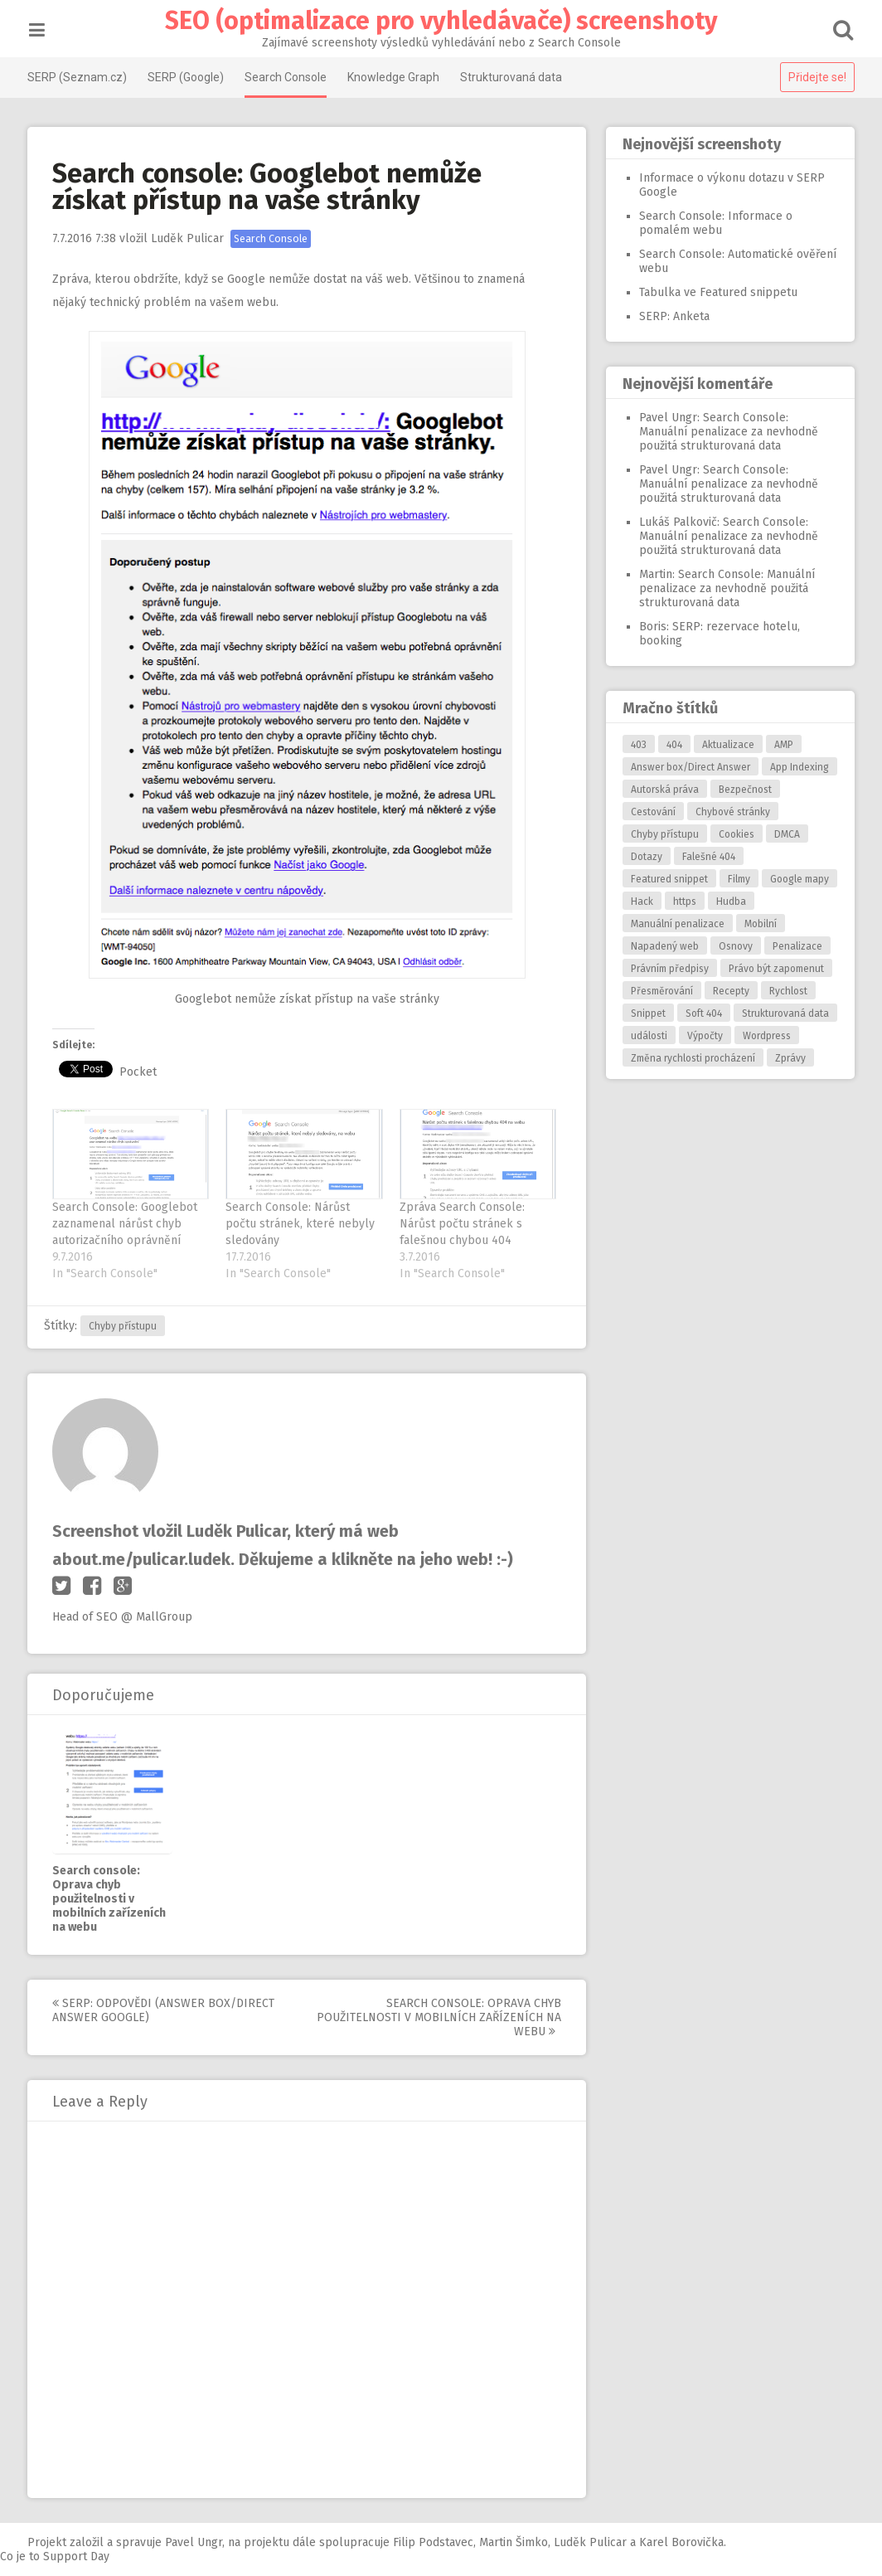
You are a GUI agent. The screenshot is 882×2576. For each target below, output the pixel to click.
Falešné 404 (707, 857)
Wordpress (765, 1036)
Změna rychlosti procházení (691, 1058)
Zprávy (788, 1058)
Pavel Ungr (666, 418)
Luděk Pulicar (189, 238)
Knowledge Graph (395, 77)
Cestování (651, 812)
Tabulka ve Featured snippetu (716, 292)
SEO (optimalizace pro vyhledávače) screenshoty (441, 21)
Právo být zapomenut (774, 969)
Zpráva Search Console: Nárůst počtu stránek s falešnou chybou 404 (463, 1223)
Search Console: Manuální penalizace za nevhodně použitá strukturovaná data (727, 432)
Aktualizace (726, 745)
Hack (640, 901)
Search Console (287, 77)
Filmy (737, 879)
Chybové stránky (731, 812)
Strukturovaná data (513, 77)
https (683, 901)
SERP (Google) (187, 77)
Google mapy (797, 879)
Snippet (646, 1013)
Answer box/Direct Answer (689, 767)
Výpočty (703, 1036)
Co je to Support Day (54, 2556)
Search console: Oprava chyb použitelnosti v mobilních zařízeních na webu (110, 1899)
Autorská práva (663, 789)
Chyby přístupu (124, 1326)
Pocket (139, 1072)
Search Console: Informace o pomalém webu (714, 223)
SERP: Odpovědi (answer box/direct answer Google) (165, 2010)
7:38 (86, 238)
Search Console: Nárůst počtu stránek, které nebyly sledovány (301, 1223)
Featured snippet (667, 879)
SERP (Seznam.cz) (78, 77)
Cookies (735, 834)
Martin (654, 574)
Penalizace (796, 946)
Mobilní (759, 924)
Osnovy (734, 946)
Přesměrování (660, 991)
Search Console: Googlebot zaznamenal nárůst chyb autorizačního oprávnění (126, 1223)
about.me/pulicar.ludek (143, 1559)
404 (673, 745)
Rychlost (787, 991)
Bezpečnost (743, 789)
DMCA (785, 834)
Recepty (729, 991)
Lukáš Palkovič (676, 522)
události (647, 1036)
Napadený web (663, 946)
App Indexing (797, 767)
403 (637, 745)
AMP (782, 745)
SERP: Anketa (672, 316)
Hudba (729, 901)
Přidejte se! (816, 77)
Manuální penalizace (676, 924)
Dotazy (645, 857)
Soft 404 (702, 1013)
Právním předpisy (668, 969)
